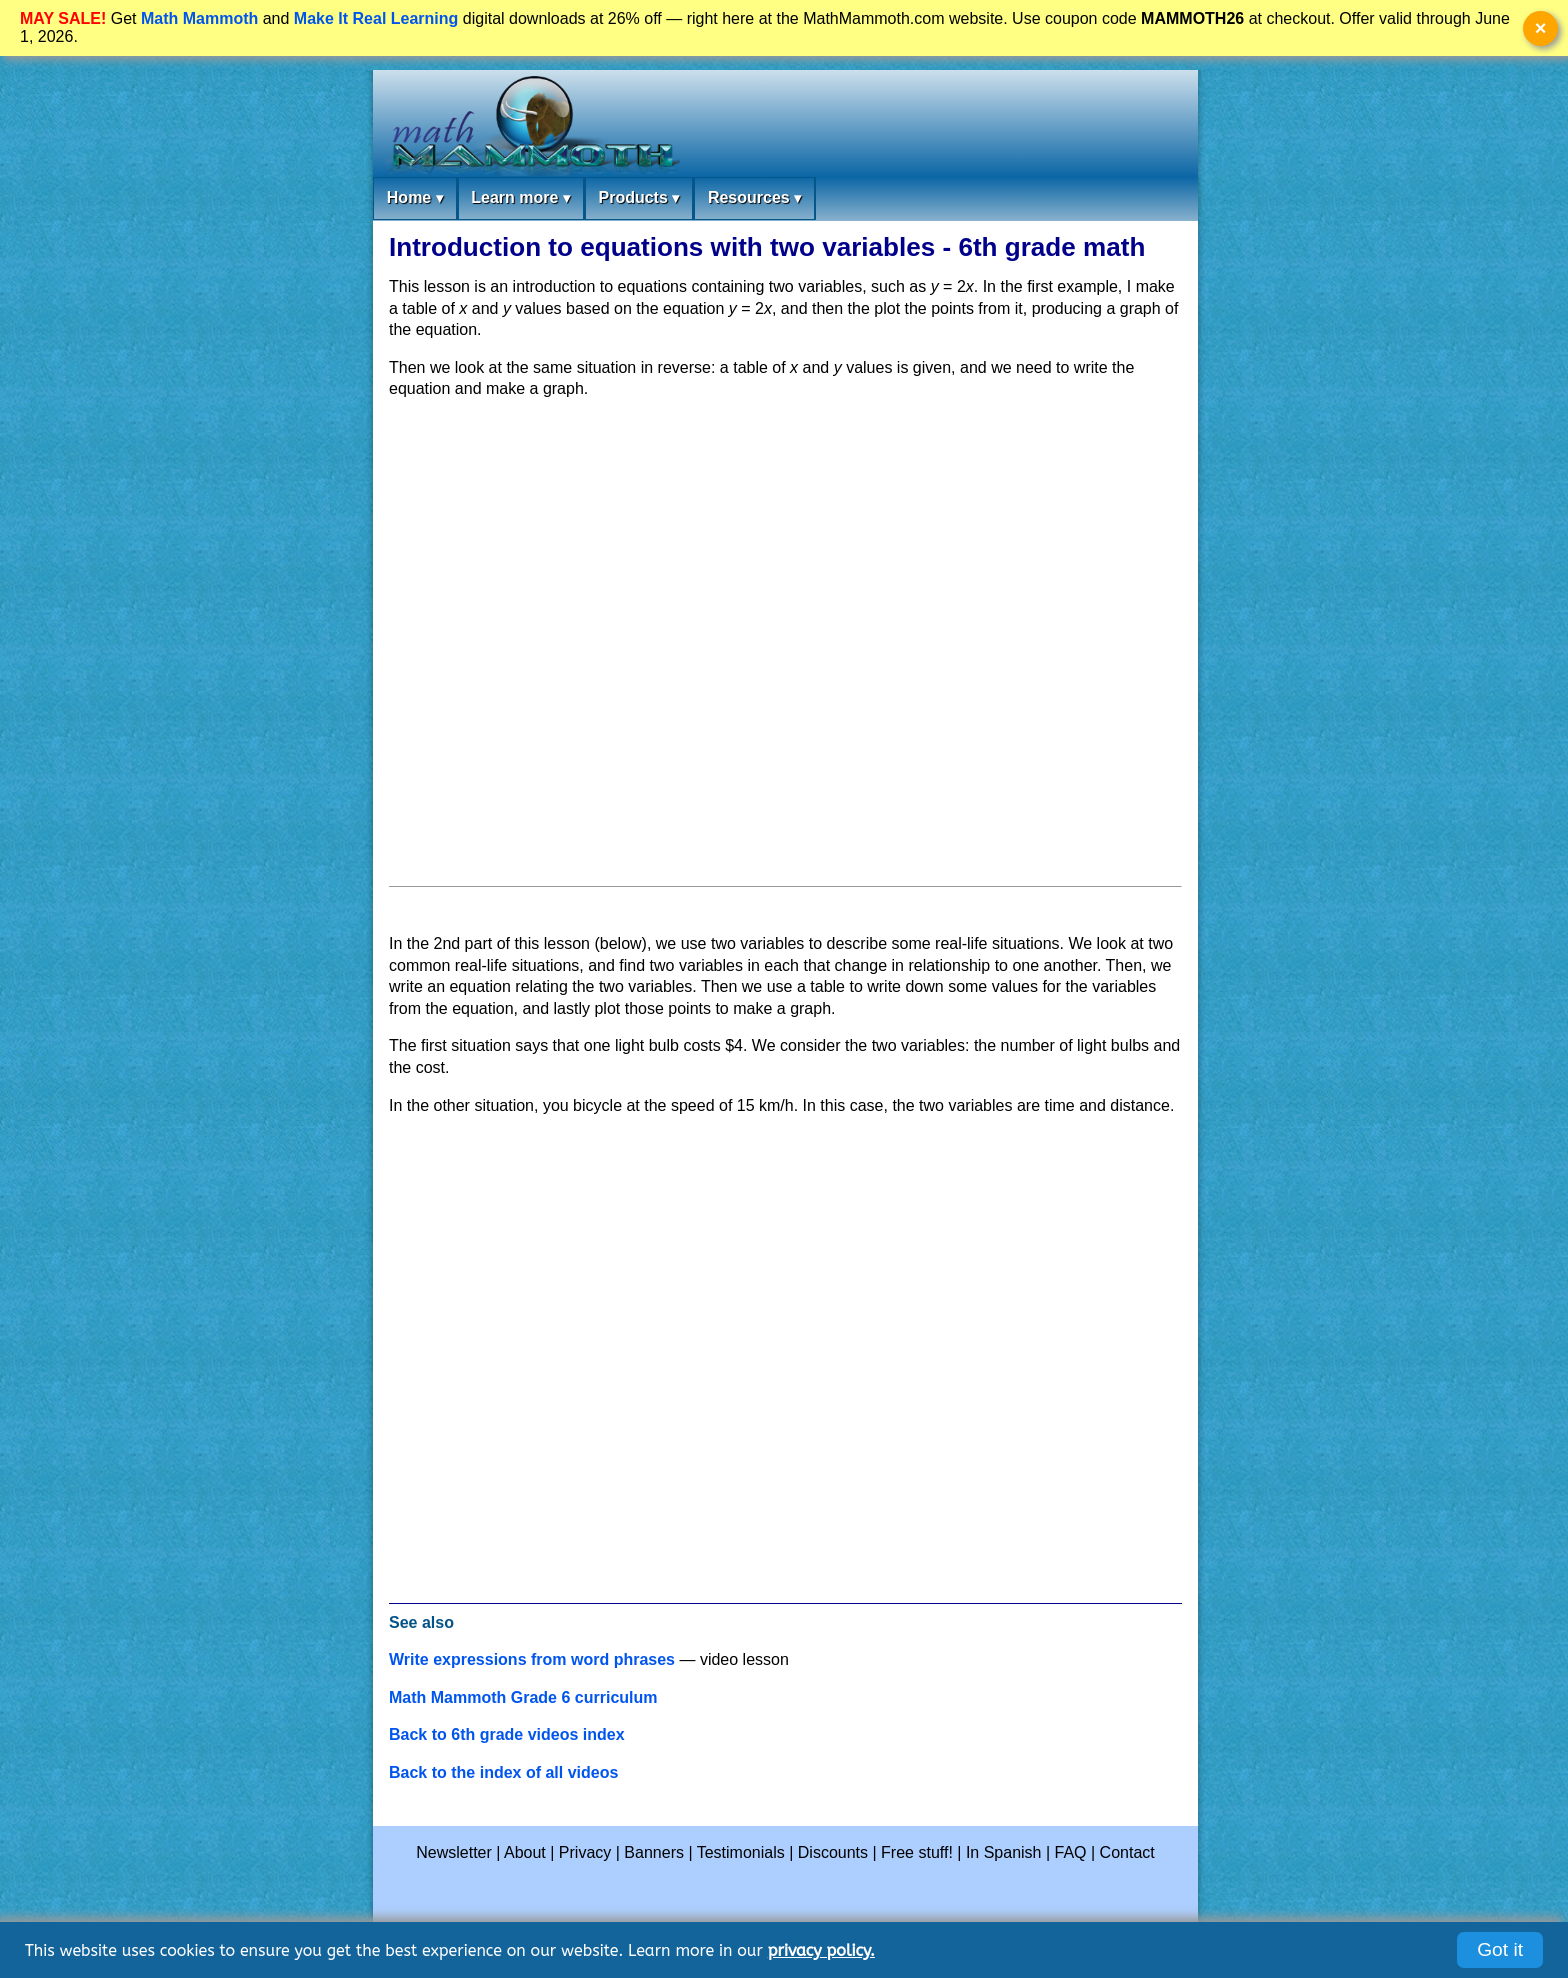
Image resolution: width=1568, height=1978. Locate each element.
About (525, 1852)
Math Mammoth (199, 18)
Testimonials (741, 1852)
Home (415, 198)
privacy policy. (821, 1950)
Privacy (585, 1852)
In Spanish (1004, 1852)
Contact (1127, 1852)
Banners (654, 1852)
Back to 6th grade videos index (507, 1734)
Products (638, 198)
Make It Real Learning (376, 18)
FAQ (1071, 1852)
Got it (1500, 1949)
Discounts (833, 1852)
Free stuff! (917, 1852)
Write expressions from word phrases (532, 1659)
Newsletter (454, 1852)
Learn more (520, 198)
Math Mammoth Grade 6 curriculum (523, 1697)
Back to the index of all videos (503, 1772)
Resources (754, 198)
